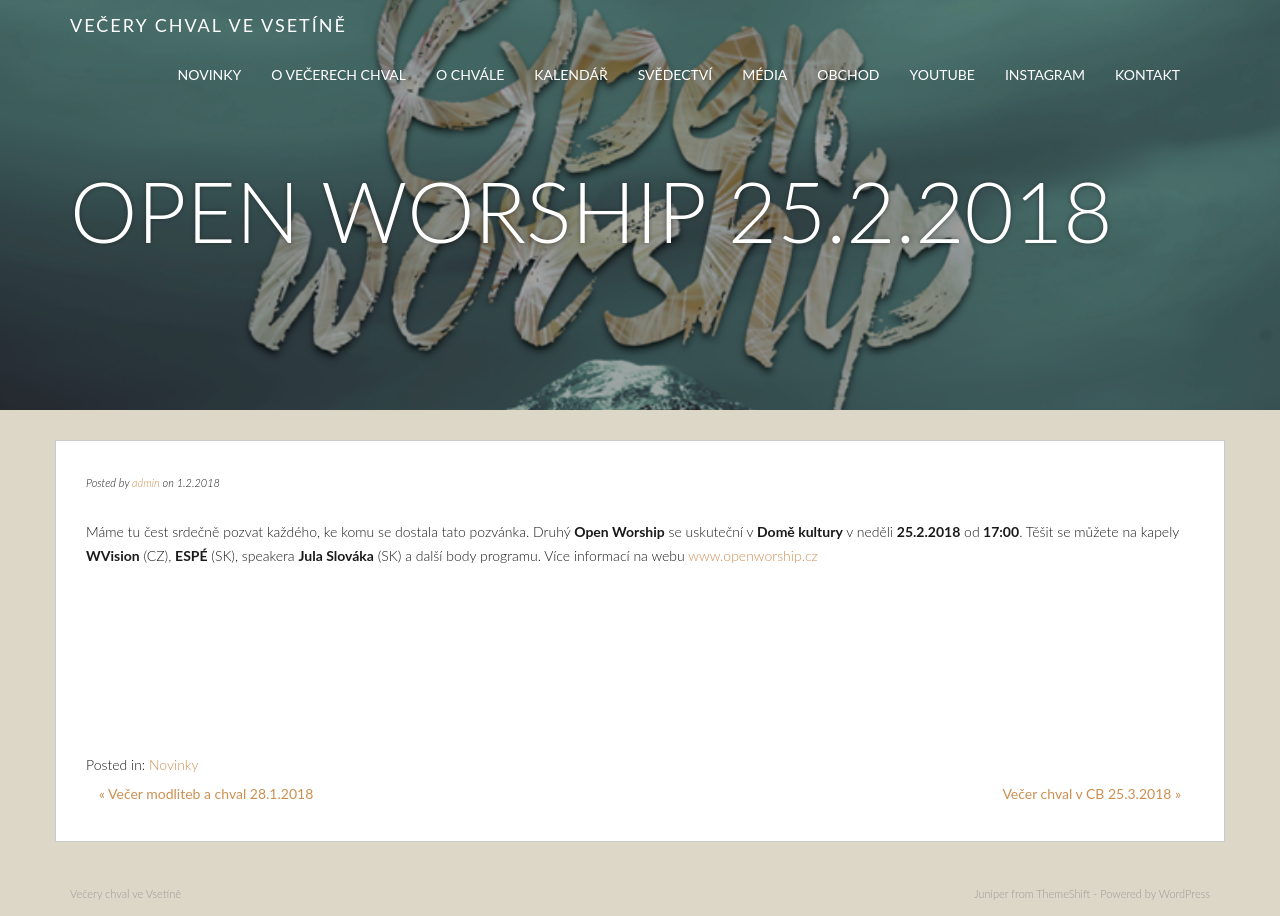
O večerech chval (338, 74)
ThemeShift (1063, 893)
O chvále (470, 74)
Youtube (942, 74)
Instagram (1045, 74)
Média (764, 74)
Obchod (848, 74)
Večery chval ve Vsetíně (208, 25)
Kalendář (570, 74)
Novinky (210, 74)
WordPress (1184, 893)
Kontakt (1147, 74)
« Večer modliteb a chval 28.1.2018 (206, 793)
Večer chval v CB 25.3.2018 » (1091, 793)
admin (146, 482)
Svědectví (675, 74)
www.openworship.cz (752, 555)
